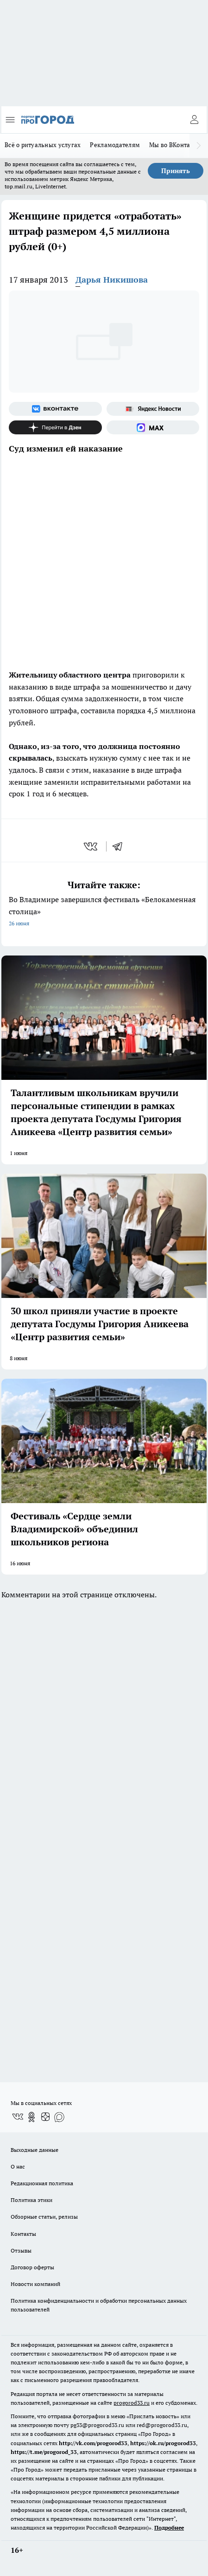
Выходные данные (34, 2149)
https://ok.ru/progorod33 (163, 2443)
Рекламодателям (115, 145)
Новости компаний (35, 2283)
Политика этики (31, 2199)
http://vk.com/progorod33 (93, 2443)
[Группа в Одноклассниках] (31, 2117)
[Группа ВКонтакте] (55, 409)
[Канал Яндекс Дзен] (55, 427)
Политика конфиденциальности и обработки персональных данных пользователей (99, 2305)
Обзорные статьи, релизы (44, 2216)
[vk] (91, 846)
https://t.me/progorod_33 (44, 2451)
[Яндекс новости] (153, 409)
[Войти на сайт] (194, 119)
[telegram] (120, 846)
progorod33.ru (131, 2402)
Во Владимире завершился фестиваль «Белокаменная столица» (104, 912)
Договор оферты (32, 2267)
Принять (175, 171)
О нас (18, 2166)
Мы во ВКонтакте (174, 145)
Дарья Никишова (112, 279)
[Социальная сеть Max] (153, 427)
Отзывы (21, 2250)
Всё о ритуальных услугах (43, 145)
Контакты (23, 2233)
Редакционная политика (42, 2183)
